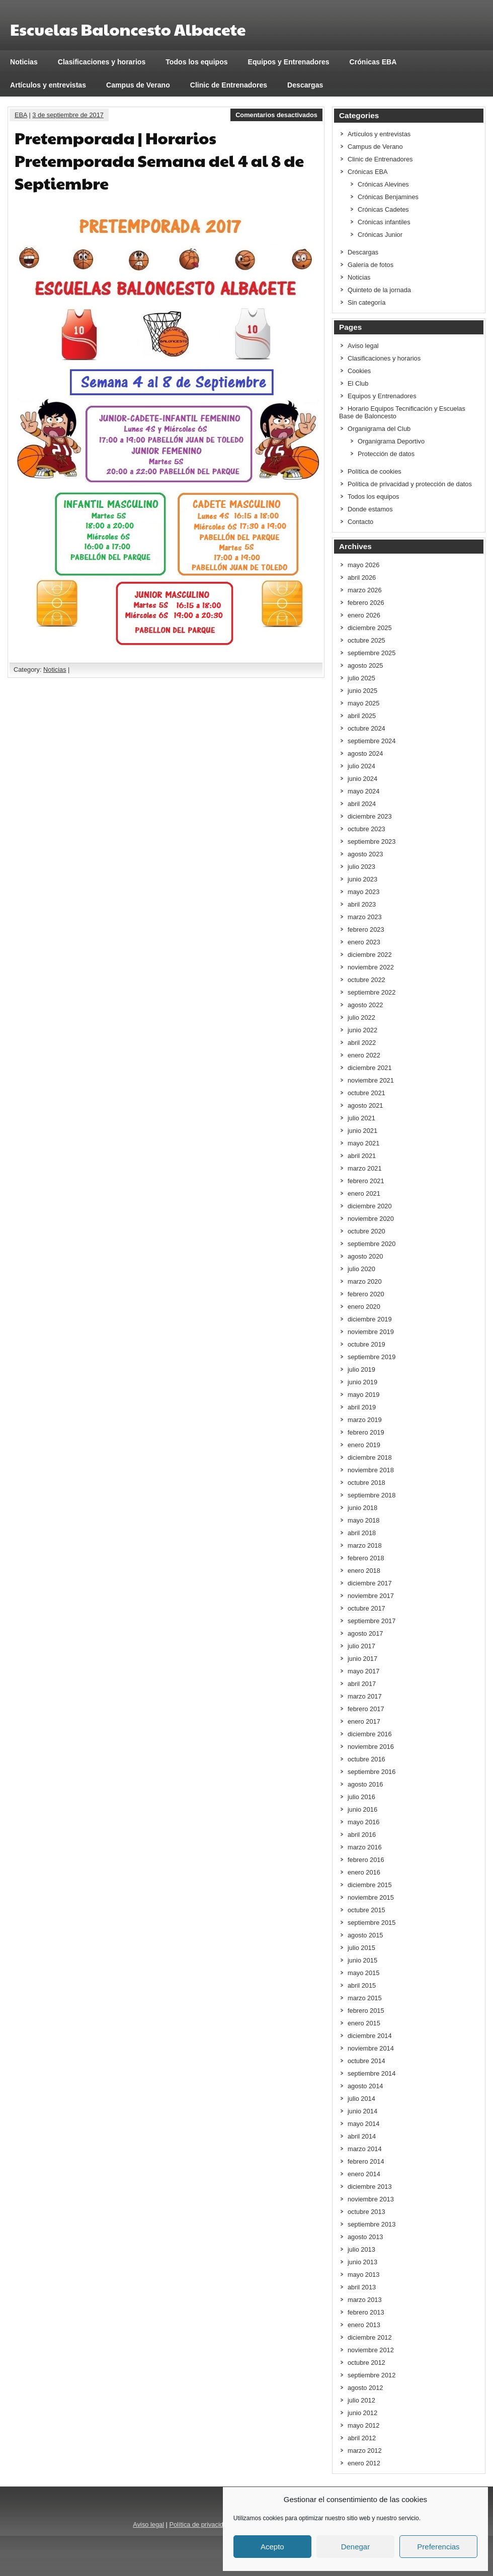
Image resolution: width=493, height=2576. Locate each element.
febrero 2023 (366, 929)
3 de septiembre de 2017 (68, 115)
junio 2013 (362, 2262)
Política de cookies (374, 471)
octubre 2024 (366, 728)
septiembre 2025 (371, 653)
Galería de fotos (370, 265)
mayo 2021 (363, 1143)
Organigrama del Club (379, 428)
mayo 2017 (363, 1671)
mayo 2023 (363, 892)
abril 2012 (362, 2438)
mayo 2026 (363, 565)
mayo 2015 (363, 1973)
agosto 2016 (365, 1784)
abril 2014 (362, 2136)
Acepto (272, 2546)
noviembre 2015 (371, 1897)
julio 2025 (361, 678)
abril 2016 (362, 1834)
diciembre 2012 (370, 2337)
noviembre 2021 (371, 1080)
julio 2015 (361, 1947)
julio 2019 (361, 1369)
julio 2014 (361, 2098)
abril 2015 (362, 1985)
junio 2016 (362, 1809)
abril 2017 (362, 1683)
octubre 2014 (366, 2061)
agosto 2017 (365, 1633)
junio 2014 (362, 2111)
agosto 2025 (365, 665)
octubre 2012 (366, 2362)
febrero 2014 (366, 2161)
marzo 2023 (365, 917)
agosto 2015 (365, 1935)
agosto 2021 (365, 1105)
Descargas (305, 85)
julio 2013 (361, 2249)
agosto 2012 (365, 2387)
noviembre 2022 (371, 967)
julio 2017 (361, 1646)
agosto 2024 (365, 753)
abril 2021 (362, 1156)
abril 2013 (362, 2287)
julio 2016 (361, 1797)
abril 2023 (362, 904)
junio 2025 (362, 690)
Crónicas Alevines (383, 184)
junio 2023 (362, 879)
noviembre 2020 (371, 1218)
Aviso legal (363, 345)
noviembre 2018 (371, 1470)
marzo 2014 (365, 2149)
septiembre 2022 (371, 992)
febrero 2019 (366, 1432)
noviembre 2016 (371, 1746)
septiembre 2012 (371, 2375)
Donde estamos (370, 509)
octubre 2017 (366, 1608)
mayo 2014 (363, 2123)
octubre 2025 (366, 640)
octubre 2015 (366, 1910)
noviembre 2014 (371, 2048)
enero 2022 (364, 1055)
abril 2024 (362, 804)
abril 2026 (362, 577)
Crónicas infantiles (384, 222)
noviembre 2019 (371, 1332)
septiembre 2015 (371, 1922)
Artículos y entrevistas (48, 85)
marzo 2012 (365, 2450)
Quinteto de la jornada (379, 290)
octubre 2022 (366, 980)
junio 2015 (362, 1960)
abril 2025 (362, 716)
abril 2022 (362, 1042)
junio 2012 (362, 2413)
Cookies (359, 371)
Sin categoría (366, 302)
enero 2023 (364, 942)
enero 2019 (364, 1445)
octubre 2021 (366, 1093)
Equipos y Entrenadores (289, 62)
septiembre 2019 (371, 1357)
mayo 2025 (363, 703)
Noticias (24, 62)
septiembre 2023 (371, 841)
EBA (21, 115)
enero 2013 (364, 2325)
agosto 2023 (365, 854)
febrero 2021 (366, 1181)
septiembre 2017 (371, 1621)
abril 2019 (362, 1407)
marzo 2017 (365, 1696)
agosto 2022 (365, 1005)
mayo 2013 (363, 2274)
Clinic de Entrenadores (228, 85)
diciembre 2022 (370, 954)
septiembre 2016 (371, 1771)
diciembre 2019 (370, 1319)
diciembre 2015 (370, 1885)
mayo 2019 (363, 1394)
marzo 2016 (365, 1847)
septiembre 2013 (371, 2224)
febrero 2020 (366, 1294)
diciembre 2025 (370, 628)
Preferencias (438, 2546)
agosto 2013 (365, 2237)
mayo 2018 (363, 1520)
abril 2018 (362, 1533)
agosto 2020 (365, 1256)
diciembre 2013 (370, 2186)
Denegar (355, 2546)
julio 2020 (361, 1269)
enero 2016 (364, 1872)
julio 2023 (361, 866)
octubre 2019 (366, 1344)
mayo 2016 (363, 1822)
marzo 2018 (365, 1545)
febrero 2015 (366, 2010)
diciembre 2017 (370, 1583)
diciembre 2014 (370, 2035)
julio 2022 (361, 1017)
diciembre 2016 (370, 1734)
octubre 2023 (366, 829)
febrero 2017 (366, 1709)
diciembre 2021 (370, 1068)
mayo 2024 (363, 791)
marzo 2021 (365, 1168)
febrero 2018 (366, 1558)
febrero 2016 (366, 1859)
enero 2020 (364, 1306)
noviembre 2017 (371, 1596)
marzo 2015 (365, 1998)
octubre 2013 (366, 2211)
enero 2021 (364, 1193)
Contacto (360, 521)
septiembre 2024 (371, 741)
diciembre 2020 (370, 1206)
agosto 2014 (365, 2086)
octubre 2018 (366, 1482)
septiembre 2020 (371, 1244)
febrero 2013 (366, 2312)
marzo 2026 (365, 590)
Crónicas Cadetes (383, 209)
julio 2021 (361, 1118)
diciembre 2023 (370, 816)
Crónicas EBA (373, 62)
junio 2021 (362, 1130)
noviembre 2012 (371, 2350)
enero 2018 (364, 1570)
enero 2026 (364, 615)
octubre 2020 (366, 1231)
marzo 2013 (365, 2299)
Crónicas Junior (380, 234)
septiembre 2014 (371, 2073)
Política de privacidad (199, 2524)
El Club (358, 383)
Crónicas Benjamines (388, 197)
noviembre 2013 (371, 2199)
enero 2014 (364, 2174)
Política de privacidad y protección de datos (410, 484)
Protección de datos (386, 454)
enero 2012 (364, 2463)
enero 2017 (364, 1721)
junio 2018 (362, 1508)
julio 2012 (361, 2400)
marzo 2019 (365, 1420)
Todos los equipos (196, 62)
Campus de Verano (138, 85)
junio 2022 (362, 1030)
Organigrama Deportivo (391, 441)
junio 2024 (362, 778)
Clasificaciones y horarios (102, 62)
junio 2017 (362, 1658)
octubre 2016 (366, 1759)
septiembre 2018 (371, 1495)
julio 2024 (361, 766)
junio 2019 (362, 1382)
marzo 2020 (365, 1281)
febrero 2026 (366, 602)
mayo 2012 (363, 2425)
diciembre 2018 (370, 1457)
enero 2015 (364, 2023)
